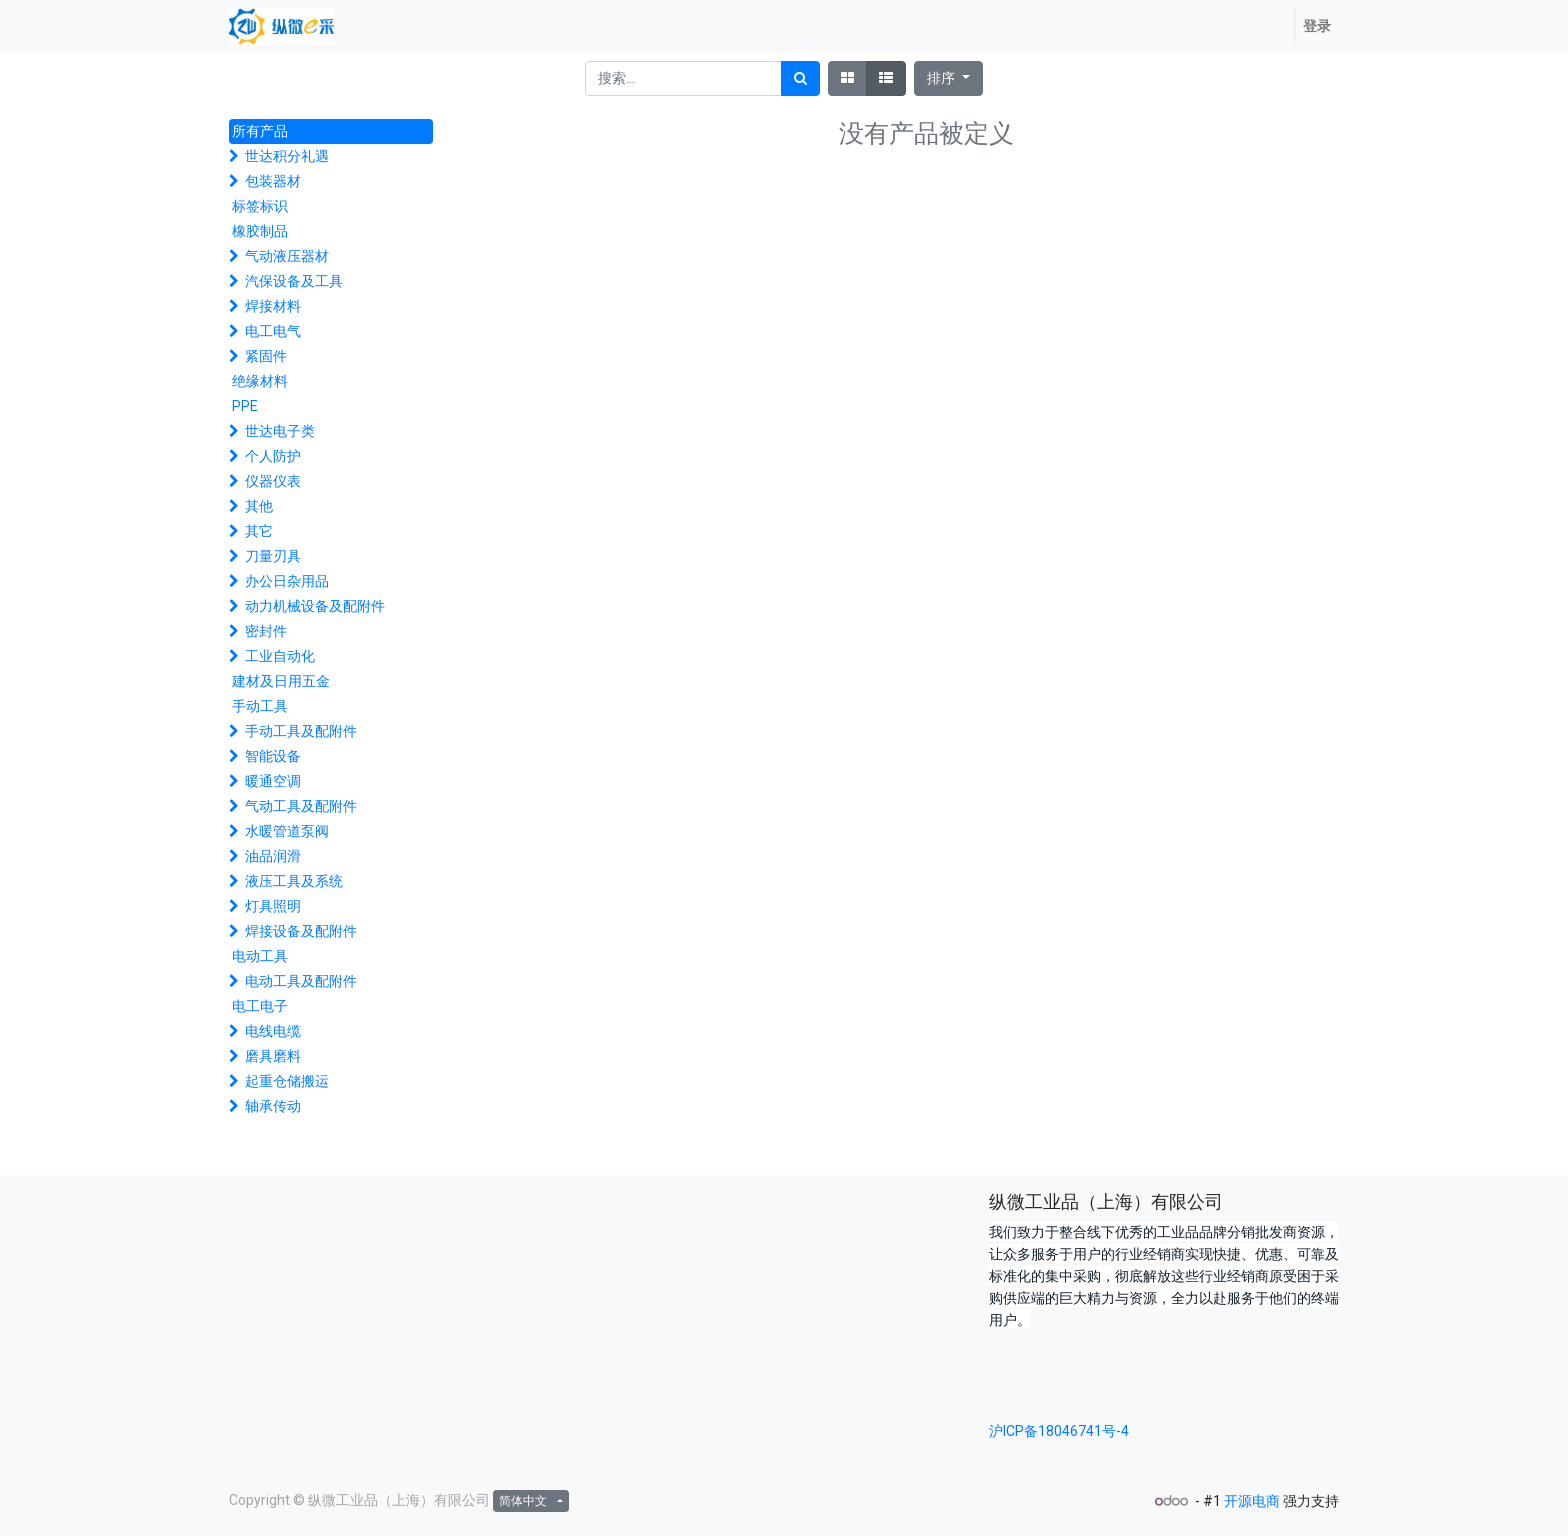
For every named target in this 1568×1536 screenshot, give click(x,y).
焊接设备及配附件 (301, 931)
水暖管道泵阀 (287, 831)
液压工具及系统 (294, 881)
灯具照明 (273, 906)
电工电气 (273, 331)
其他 (259, 506)
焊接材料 (273, 306)
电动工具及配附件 (301, 981)
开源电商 (1252, 1501)
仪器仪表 (273, 481)
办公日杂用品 (287, 581)
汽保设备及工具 (294, 281)
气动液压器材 (287, 256)
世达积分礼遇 (287, 156)
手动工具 (260, 706)
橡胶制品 (260, 231)
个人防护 (273, 456)
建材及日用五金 (281, 681)
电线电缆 (273, 1031)
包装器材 (273, 181)
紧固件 (266, 356)
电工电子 (260, 1006)
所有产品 (260, 131)
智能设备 (273, 756)
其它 (259, 531)
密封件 (266, 631)
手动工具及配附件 (301, 731)
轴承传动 (273, 1106)
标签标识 (260, 206)
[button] (948, 78)
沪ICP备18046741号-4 (1059, 1431)
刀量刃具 (273, 556)
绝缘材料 (260, 381)
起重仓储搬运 (287, 1081)
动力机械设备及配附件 (315, 606)
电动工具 (260, 956)
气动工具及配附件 (301, 806)
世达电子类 (280, 431)
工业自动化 (280, 656)
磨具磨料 (273, 1056)
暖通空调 (273, 781)
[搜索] (800, 78)
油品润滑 (273, 856)
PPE (245, 406)
